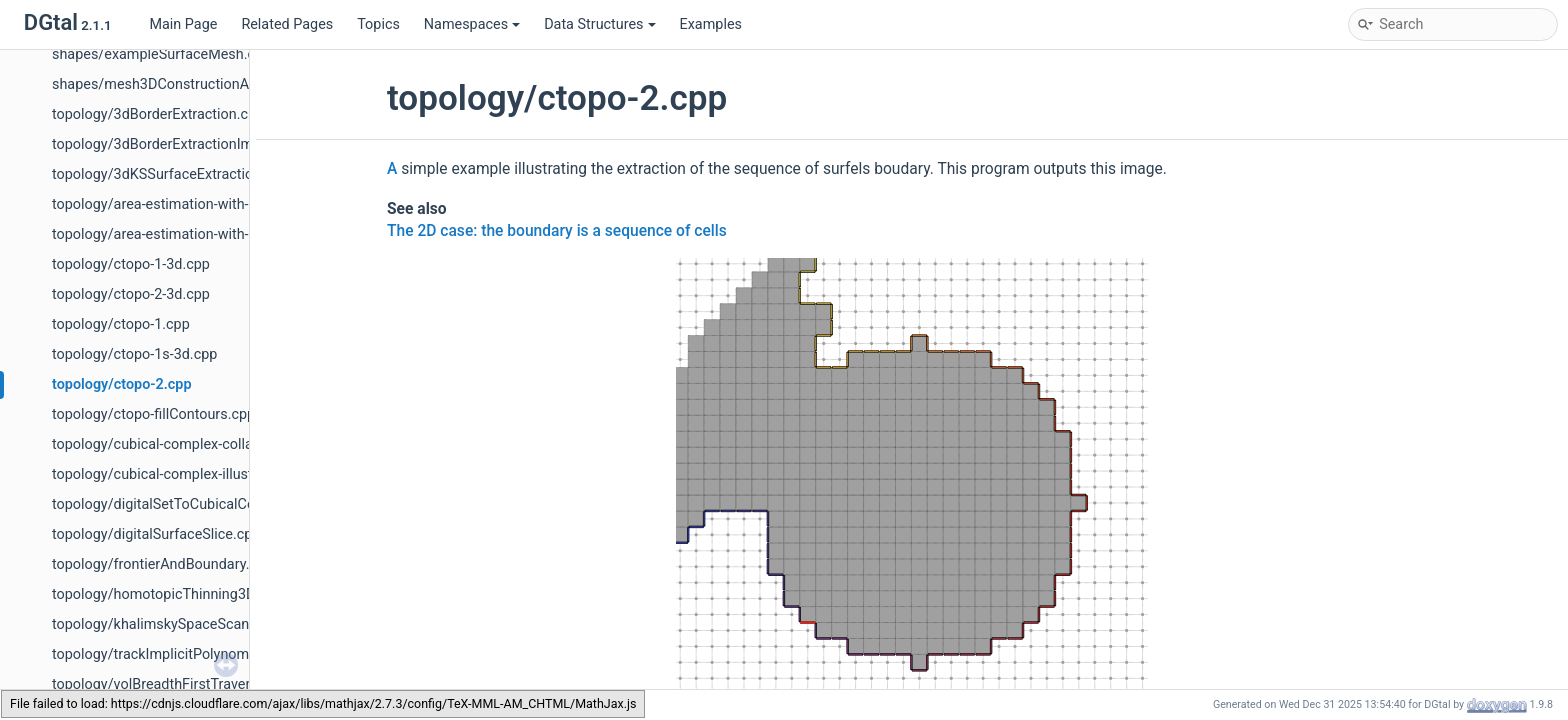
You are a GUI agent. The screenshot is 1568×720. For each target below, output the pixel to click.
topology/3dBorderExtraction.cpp (158, 114)
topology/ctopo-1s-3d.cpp (134, 354)
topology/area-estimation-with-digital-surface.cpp (210, 204)
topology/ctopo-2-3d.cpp (131, 294)
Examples (711, 24)
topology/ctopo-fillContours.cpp (153, 414)
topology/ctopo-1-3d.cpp (131, 264)
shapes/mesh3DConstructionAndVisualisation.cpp (213, 84)
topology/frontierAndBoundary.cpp (162, 564)
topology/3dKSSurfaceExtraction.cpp (170, 174)
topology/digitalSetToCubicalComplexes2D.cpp (202, 504)
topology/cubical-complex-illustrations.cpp (188, 474)
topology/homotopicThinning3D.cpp (167, 594)
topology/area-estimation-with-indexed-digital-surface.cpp (237, 234)
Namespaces (472, 24)
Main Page (183, 24)
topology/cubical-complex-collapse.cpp (177, 444)
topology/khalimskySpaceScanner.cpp (174, 624)
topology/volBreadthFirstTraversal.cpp (174, 684)
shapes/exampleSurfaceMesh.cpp (161, 54)
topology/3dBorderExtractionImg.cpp (170, 144)
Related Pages (287, 24)
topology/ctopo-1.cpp (121, 324)
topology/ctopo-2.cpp (122, 384)
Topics (378, 24)
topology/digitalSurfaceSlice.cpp (156, 534)
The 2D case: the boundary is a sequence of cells (557, 231)
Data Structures (599, 24)
